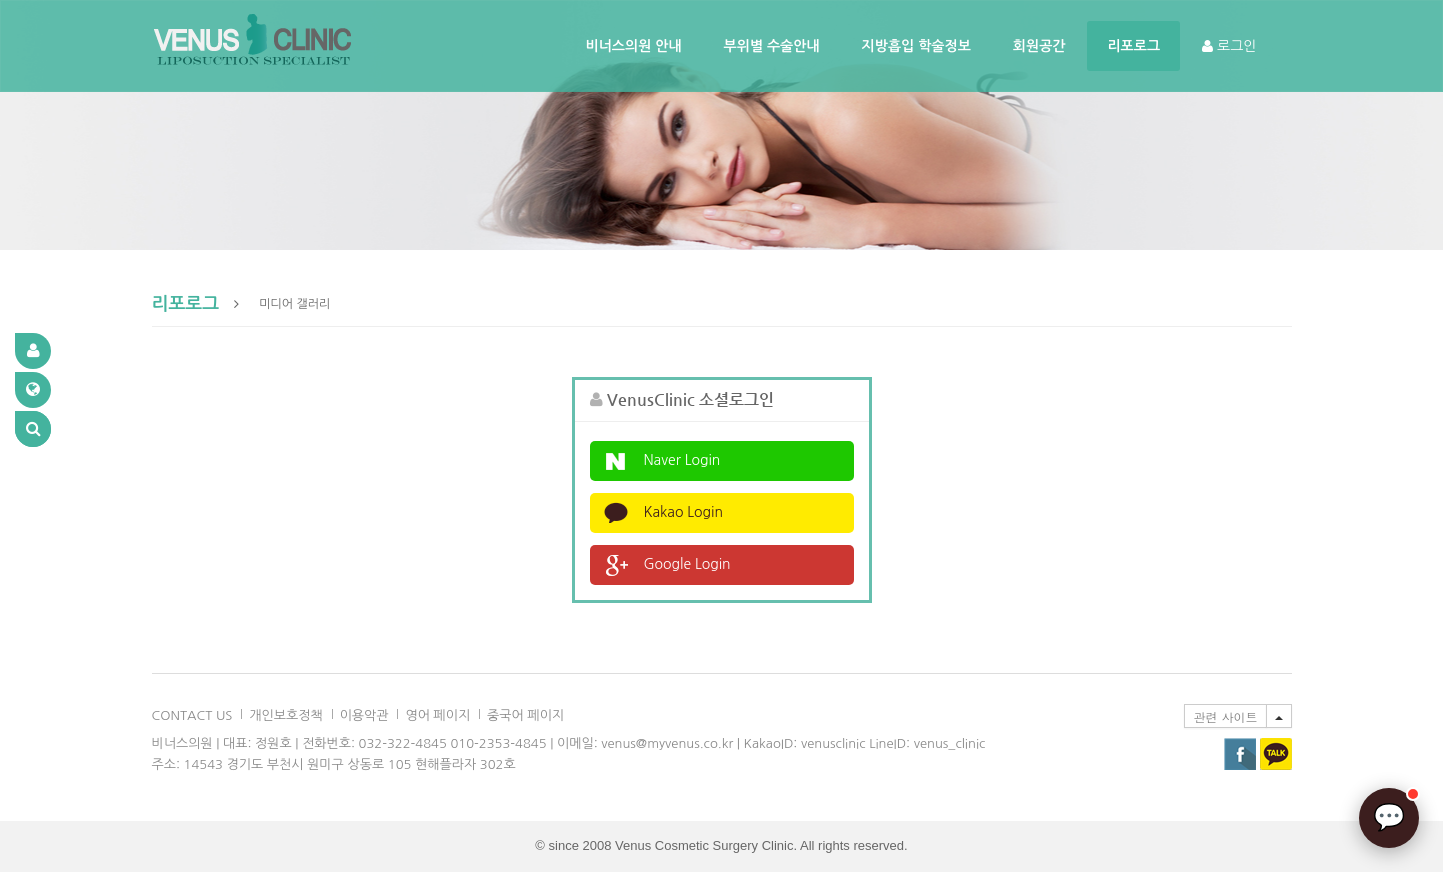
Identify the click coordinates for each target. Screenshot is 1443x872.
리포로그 (1133, 46)
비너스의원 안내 (634, 46)
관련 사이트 (1225, 716)
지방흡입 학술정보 (916, 46)
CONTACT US (192, 715)
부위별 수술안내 (772, 46)
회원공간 (1039, 46)
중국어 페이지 (525, 715)
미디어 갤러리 (294, 304)
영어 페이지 (437, 715)
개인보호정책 (285, 715)
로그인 (1229, 46)
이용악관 (364, 715)
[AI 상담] (1389, 818)
